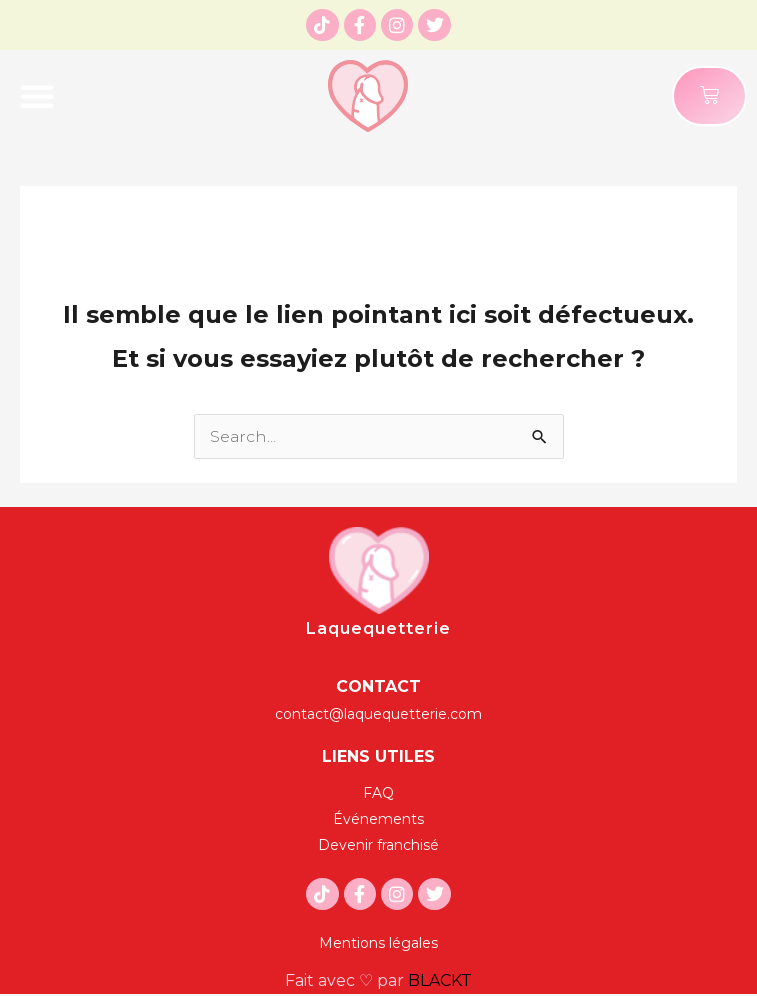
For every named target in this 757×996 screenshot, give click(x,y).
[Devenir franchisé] (378, 845)
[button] (37, 96)
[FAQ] (378, 793)
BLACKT (440, 980)
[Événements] (378, 819)
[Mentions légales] (378, 943)
